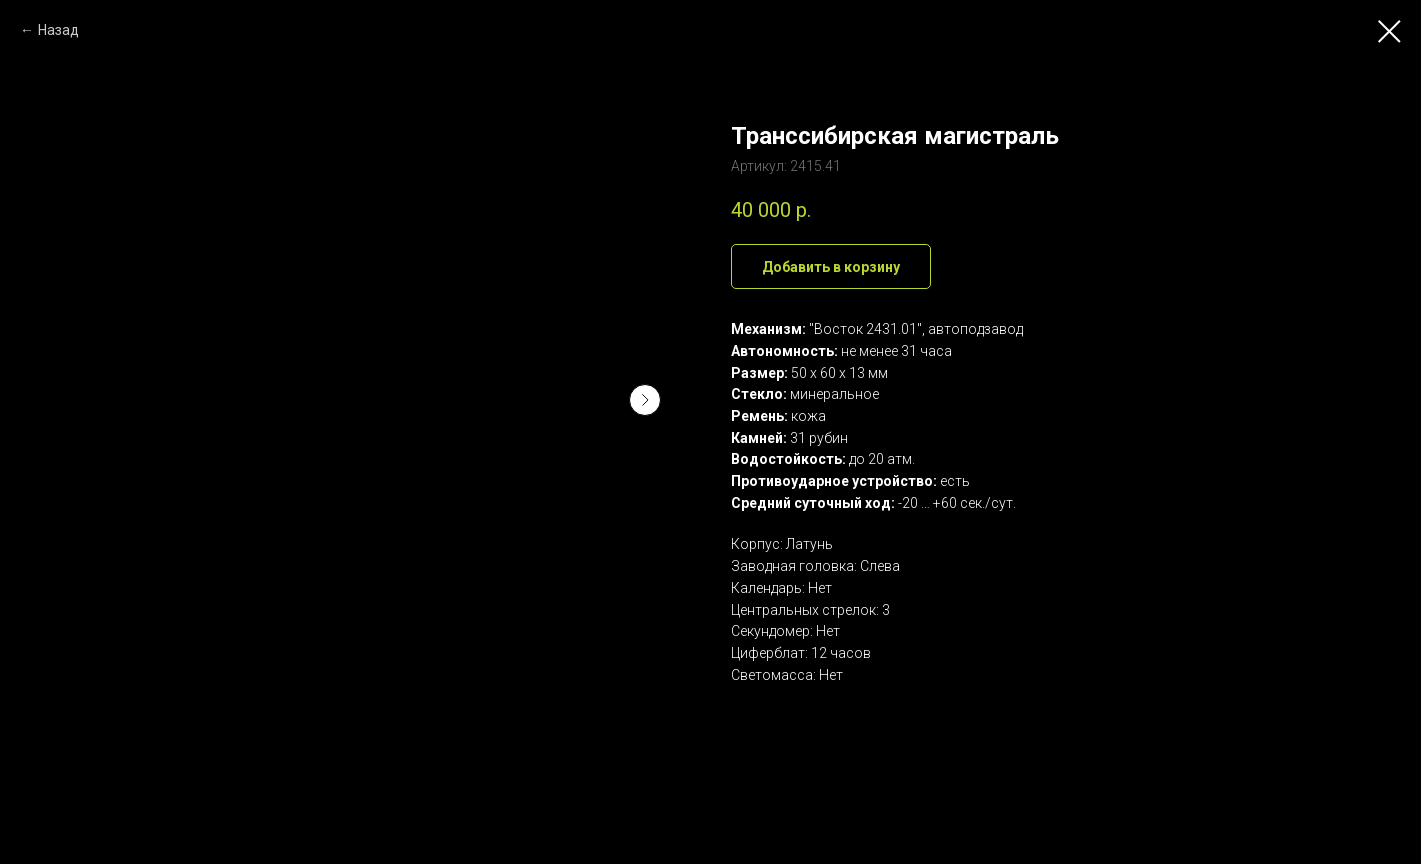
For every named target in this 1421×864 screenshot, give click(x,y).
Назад (58, 30)
